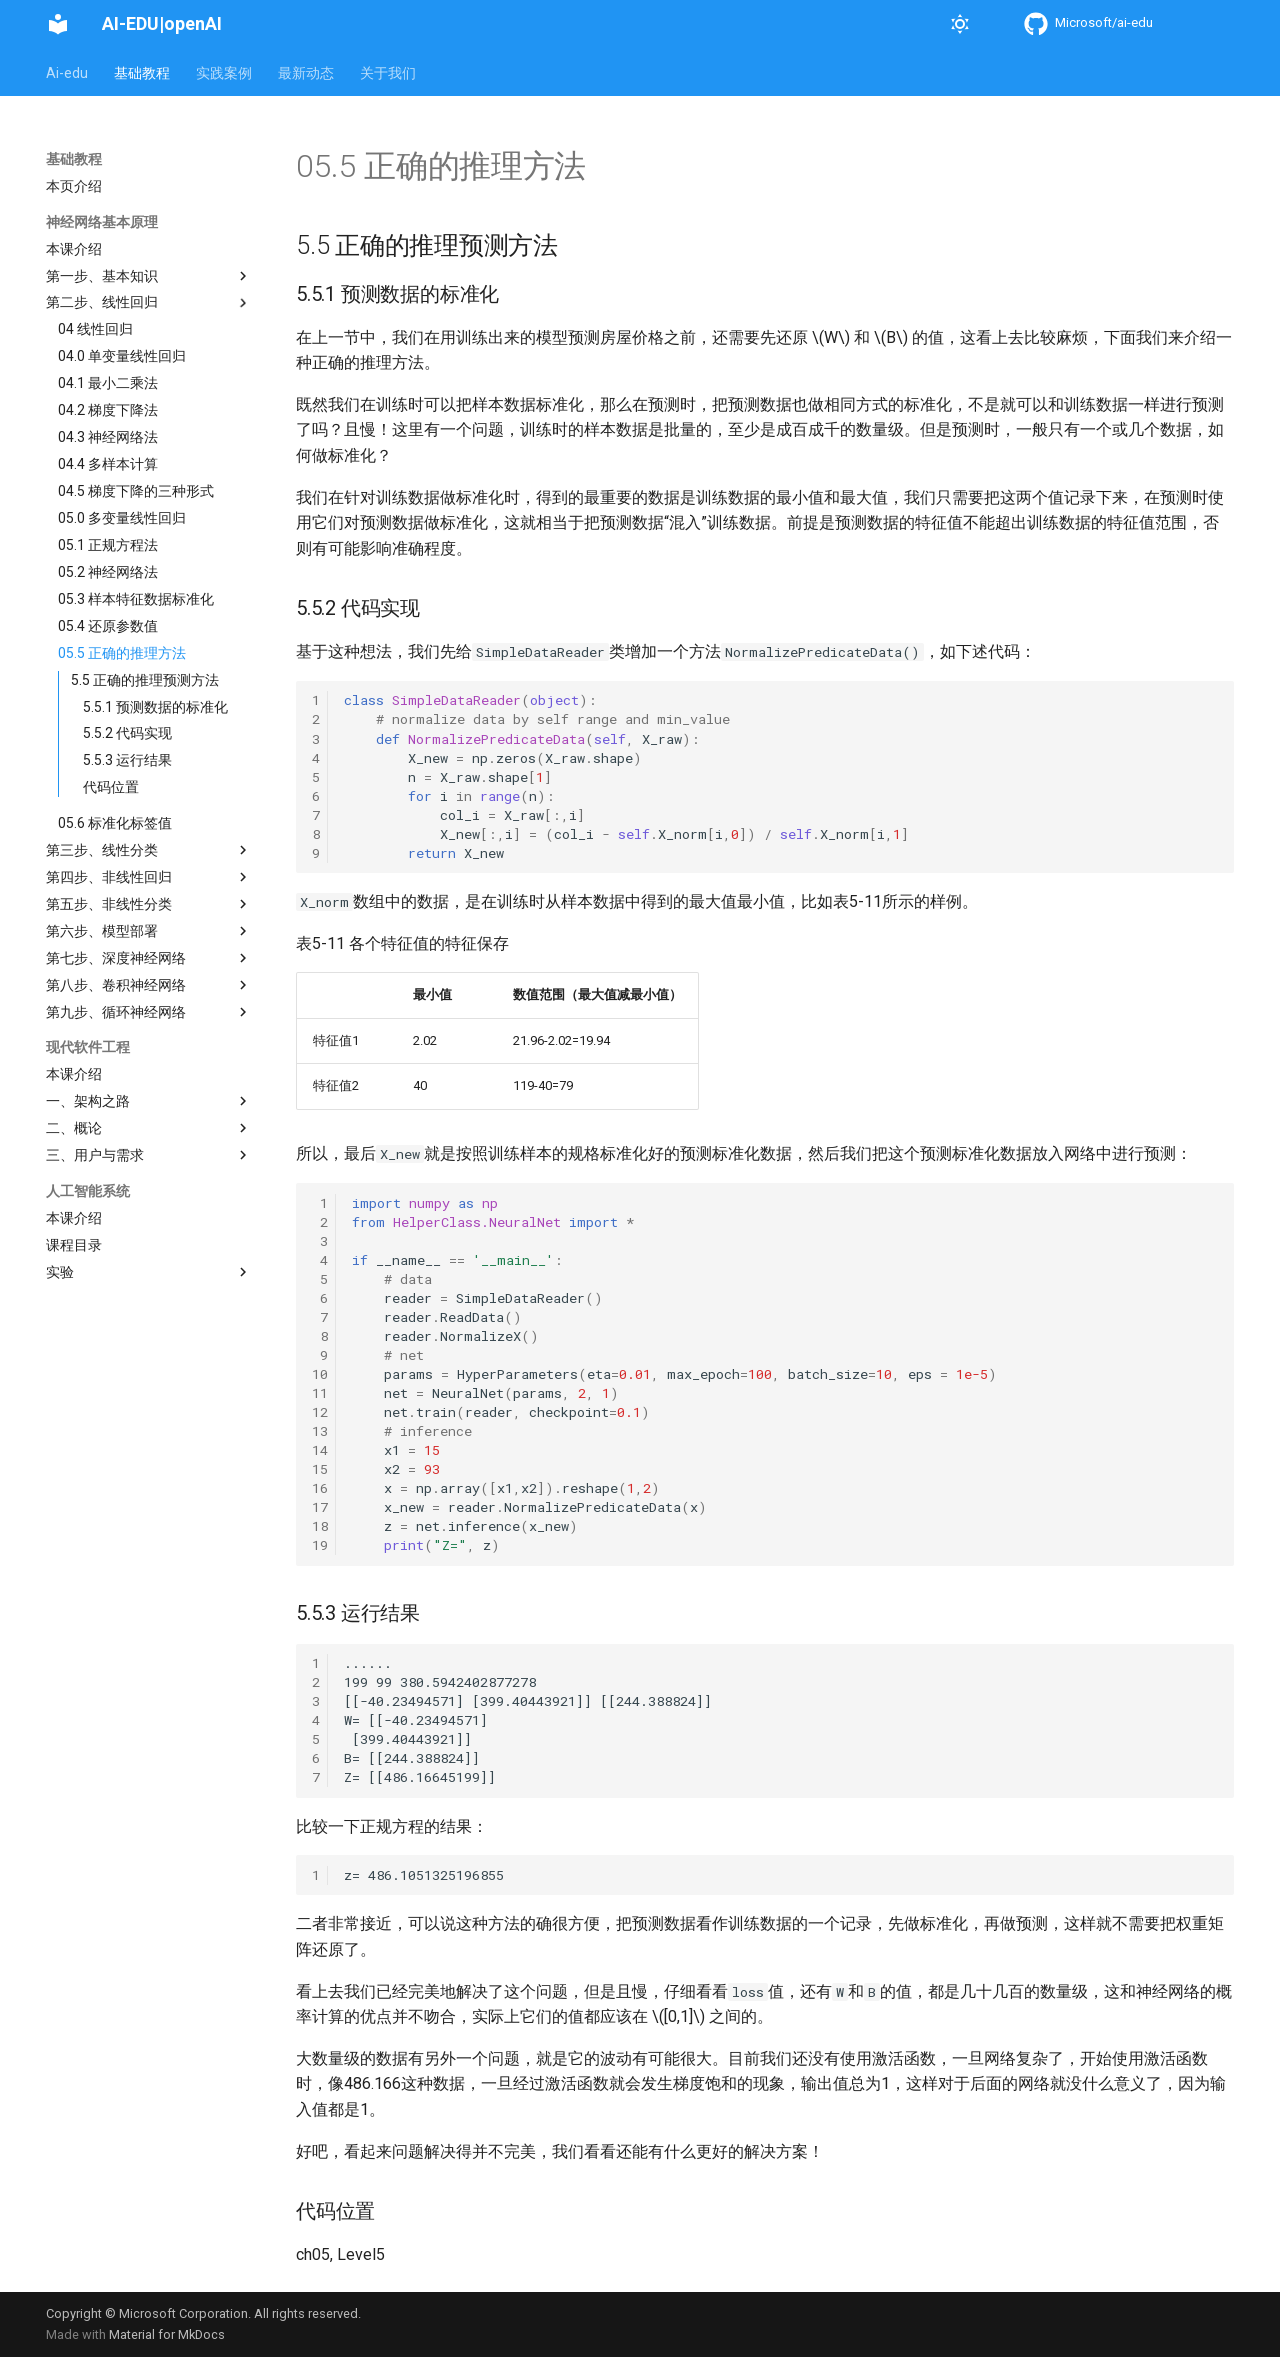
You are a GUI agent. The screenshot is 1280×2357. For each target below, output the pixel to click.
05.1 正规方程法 (108, 545)
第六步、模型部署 (149, 931)
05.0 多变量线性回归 (122, 518)
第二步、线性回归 (149, 303)
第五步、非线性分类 (149, 904)
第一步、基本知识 (149, 276)
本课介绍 (74, 249)
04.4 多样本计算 (108, 464)
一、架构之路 (149, 1101)
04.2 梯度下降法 (108, 410)
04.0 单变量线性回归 (122, 356)
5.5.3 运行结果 (127, 760)
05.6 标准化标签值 (115, 823)
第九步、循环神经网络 (149, 1012)
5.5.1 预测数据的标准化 (155, 707)
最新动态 (306, 73)
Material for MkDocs (167, 2334)
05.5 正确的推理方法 (122, 653)
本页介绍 (74, 186)
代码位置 (111, 787)
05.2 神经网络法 (108, 572)
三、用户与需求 (149, 1155)
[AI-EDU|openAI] (58, 24)
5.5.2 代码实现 (127, 733)
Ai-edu (67, 73)
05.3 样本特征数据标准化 (136, 599)
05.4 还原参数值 (108, 626)
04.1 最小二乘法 (108, 383)
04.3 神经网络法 (108, 437)
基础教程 (142, 73)
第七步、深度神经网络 (149, 958)
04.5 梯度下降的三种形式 (136, 491)
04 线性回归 (95, 329)
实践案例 (224, 73)
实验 (149, 1272)
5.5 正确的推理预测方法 (145, 680)
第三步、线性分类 (149, 850)
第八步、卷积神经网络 (149, 985)
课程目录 (74, 1245)
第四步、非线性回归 (149, 877)
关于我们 (388, 73)
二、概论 (149, 1128)
